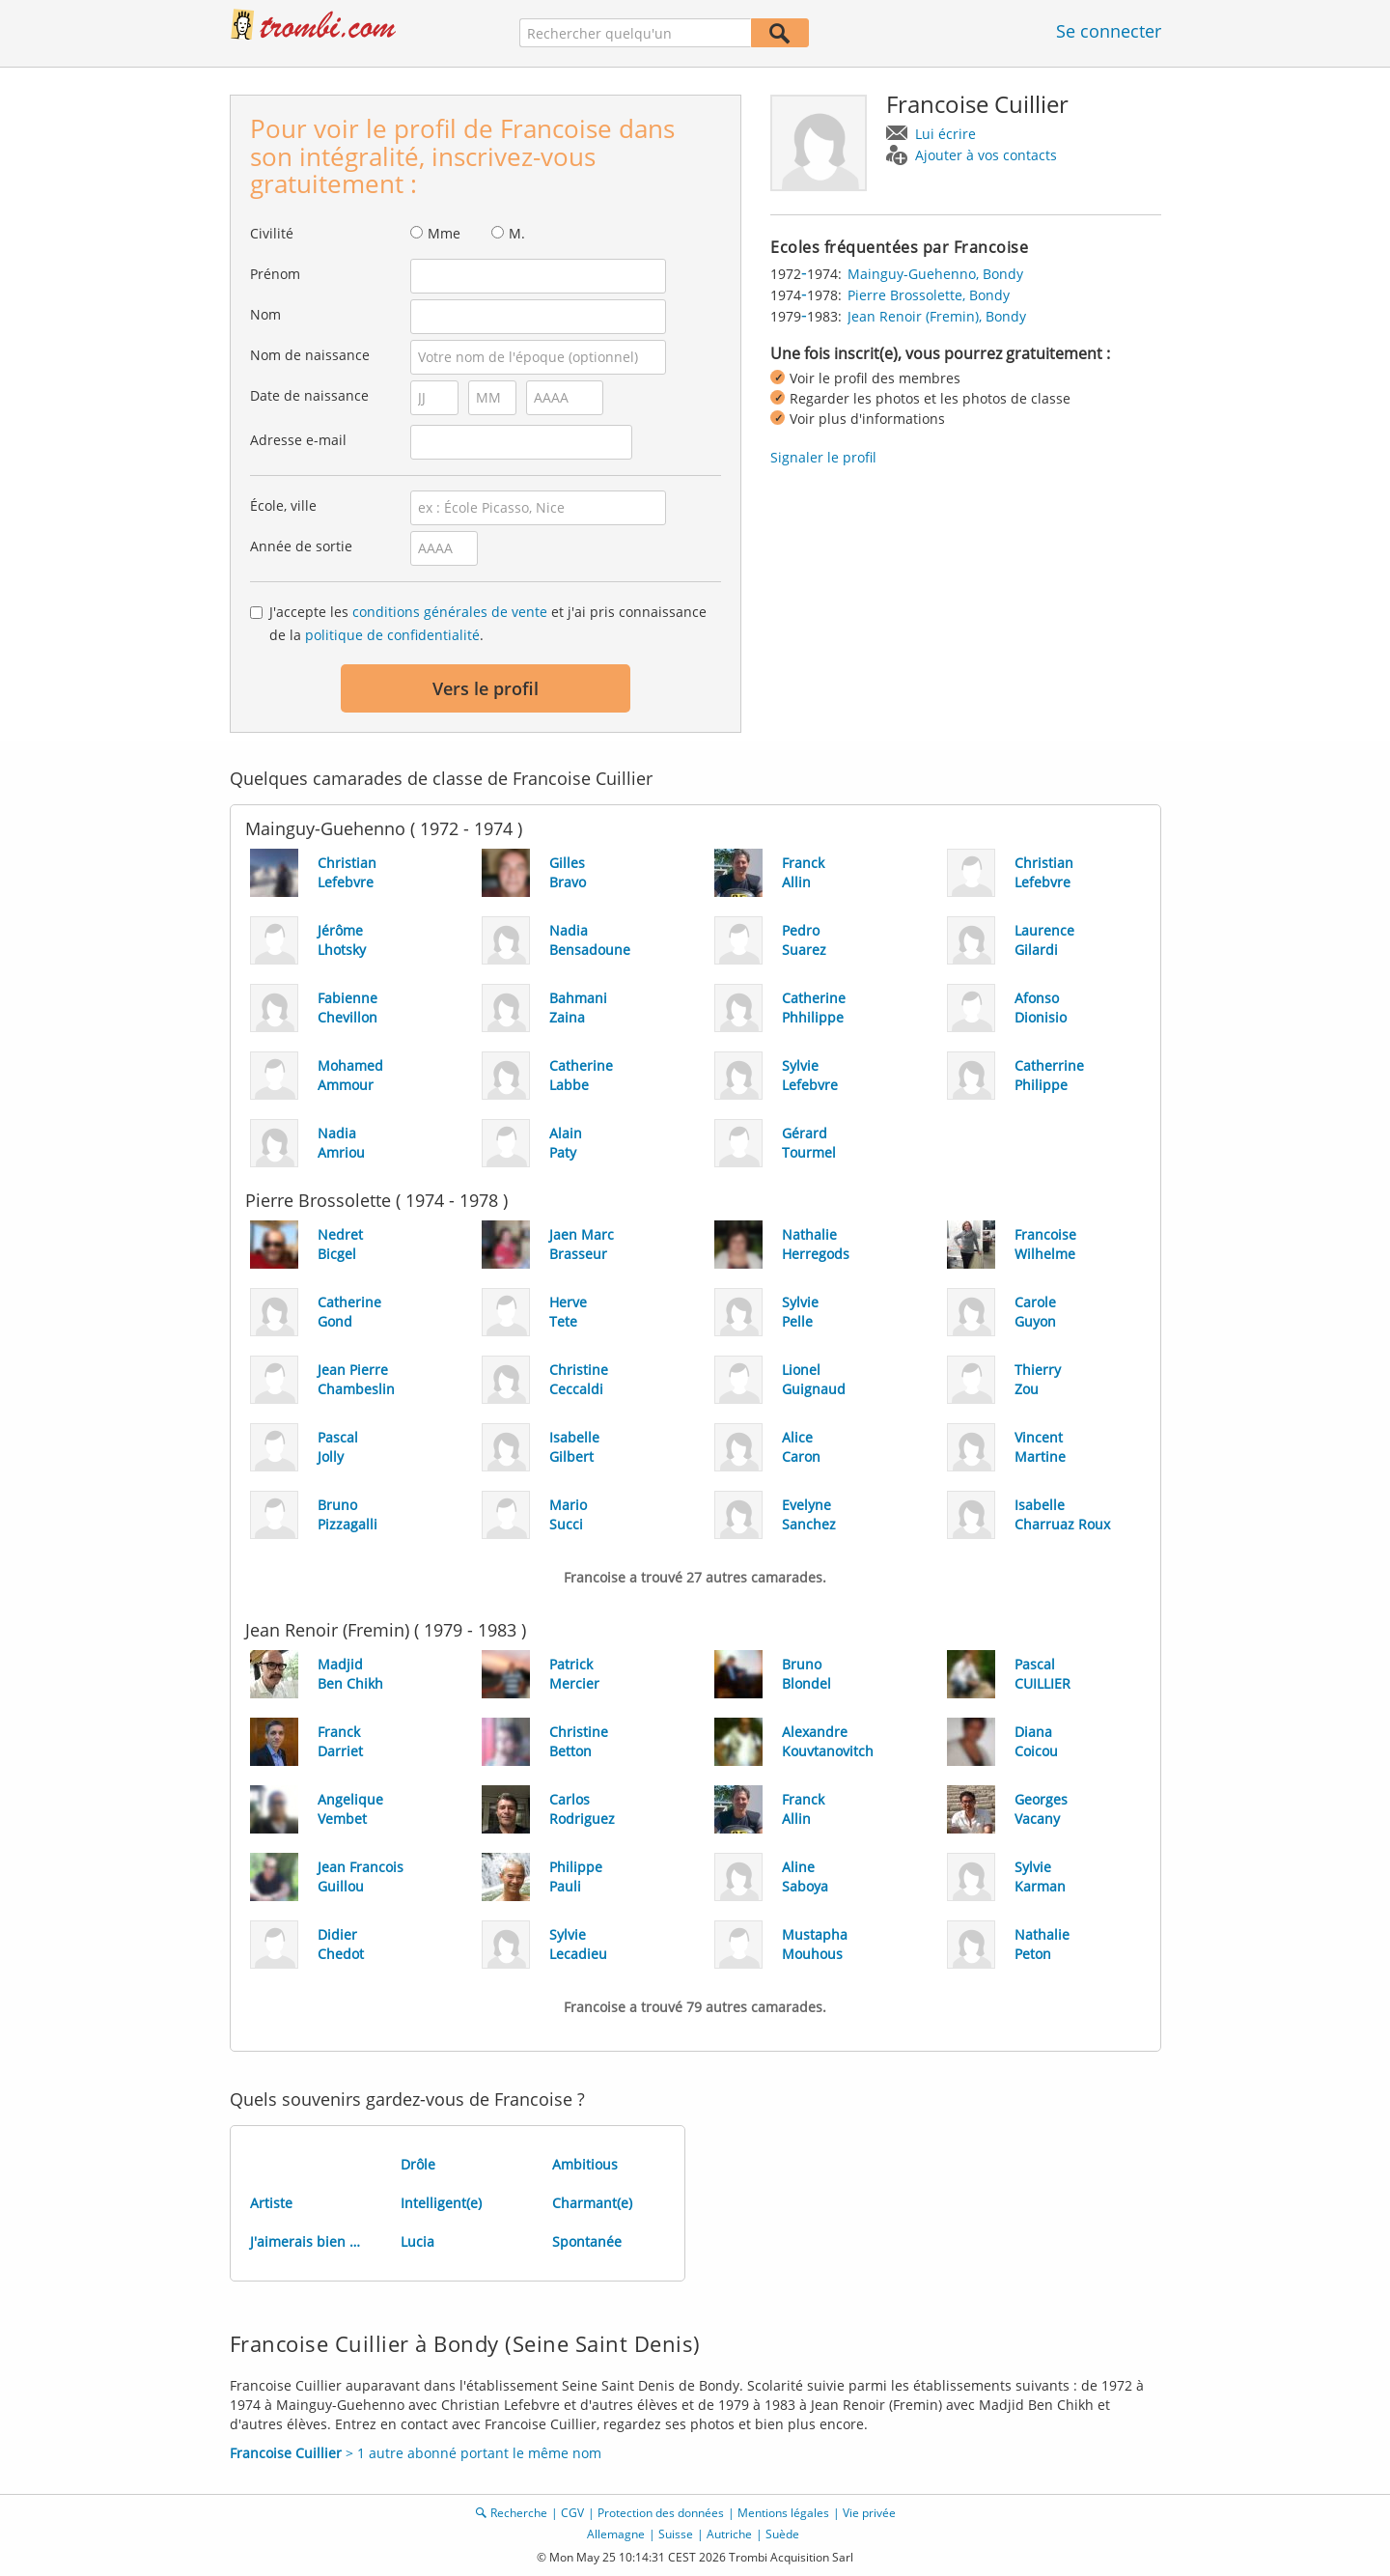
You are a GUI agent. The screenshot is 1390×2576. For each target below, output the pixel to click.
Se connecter (1108, 30)
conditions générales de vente (449, 611)
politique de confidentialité (392, 635)
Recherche (518, 2513)
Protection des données (661, 2513)
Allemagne (616, 2534)
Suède (782, 2534)
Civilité (271, 233)
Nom (265, 314)
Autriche (729, 2534)
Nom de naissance (310, 355)
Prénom (275, 274)
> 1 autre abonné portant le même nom (415, 2453)
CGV (572, 2513)
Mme (444, 233)
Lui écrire (945, 134)
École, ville (283, 505)
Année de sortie (301, 546)
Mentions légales (783, 2513)
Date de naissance (309, 395)
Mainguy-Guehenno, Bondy (935, 274)
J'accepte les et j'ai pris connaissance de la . (488, 623)
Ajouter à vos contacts (986, 155)
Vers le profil (485, 688)
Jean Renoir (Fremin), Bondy (937, 316)
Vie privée (869, 2513)
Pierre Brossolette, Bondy (929, 295)
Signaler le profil (823, 457)
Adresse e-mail (298, 440)
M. (517, 233)
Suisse (675, 2534)
